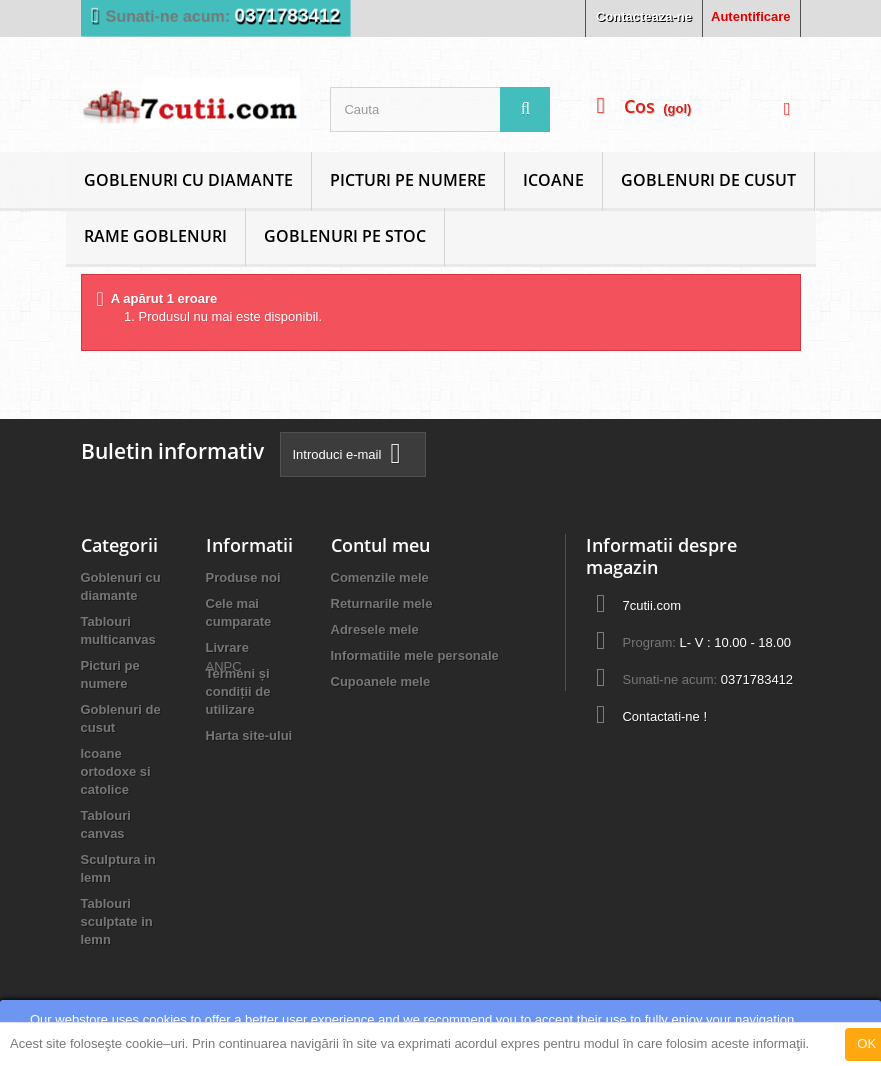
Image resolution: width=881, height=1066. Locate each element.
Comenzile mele (380, 577)
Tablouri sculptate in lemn (117, 921)
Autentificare (750, 16)
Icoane (553, 180)
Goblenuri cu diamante (188, 180)
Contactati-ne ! (664, 716)
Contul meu (380, 545)
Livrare (227, 647)
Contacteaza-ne (644, 16)
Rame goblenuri (155, 236)
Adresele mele (375, 629)
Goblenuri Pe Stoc (345, 236)
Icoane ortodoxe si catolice (116, 771)
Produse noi (243, 577)
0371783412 (287, 15)
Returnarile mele (382, 603)
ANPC (224, 770)
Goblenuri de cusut (708, 180)
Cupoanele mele (381, 681)
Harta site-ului (249, 735)
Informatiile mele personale (415, 655)
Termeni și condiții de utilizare (238, 691)
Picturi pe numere (408, 180)
